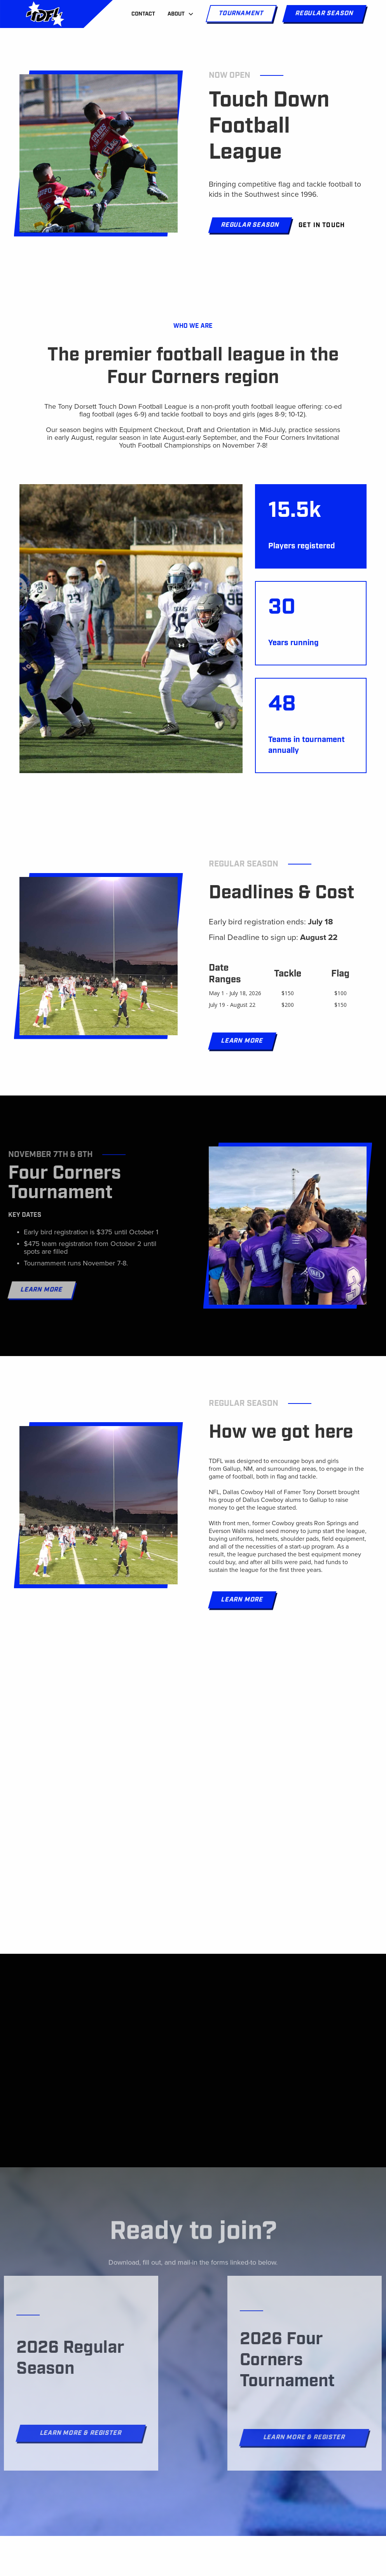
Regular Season (250, 225)
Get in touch (322, 225)
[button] (180, 14)
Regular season (324, 13)
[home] (45, 14)
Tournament (241, 13)
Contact (143, 14)
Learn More (242, 1041)
